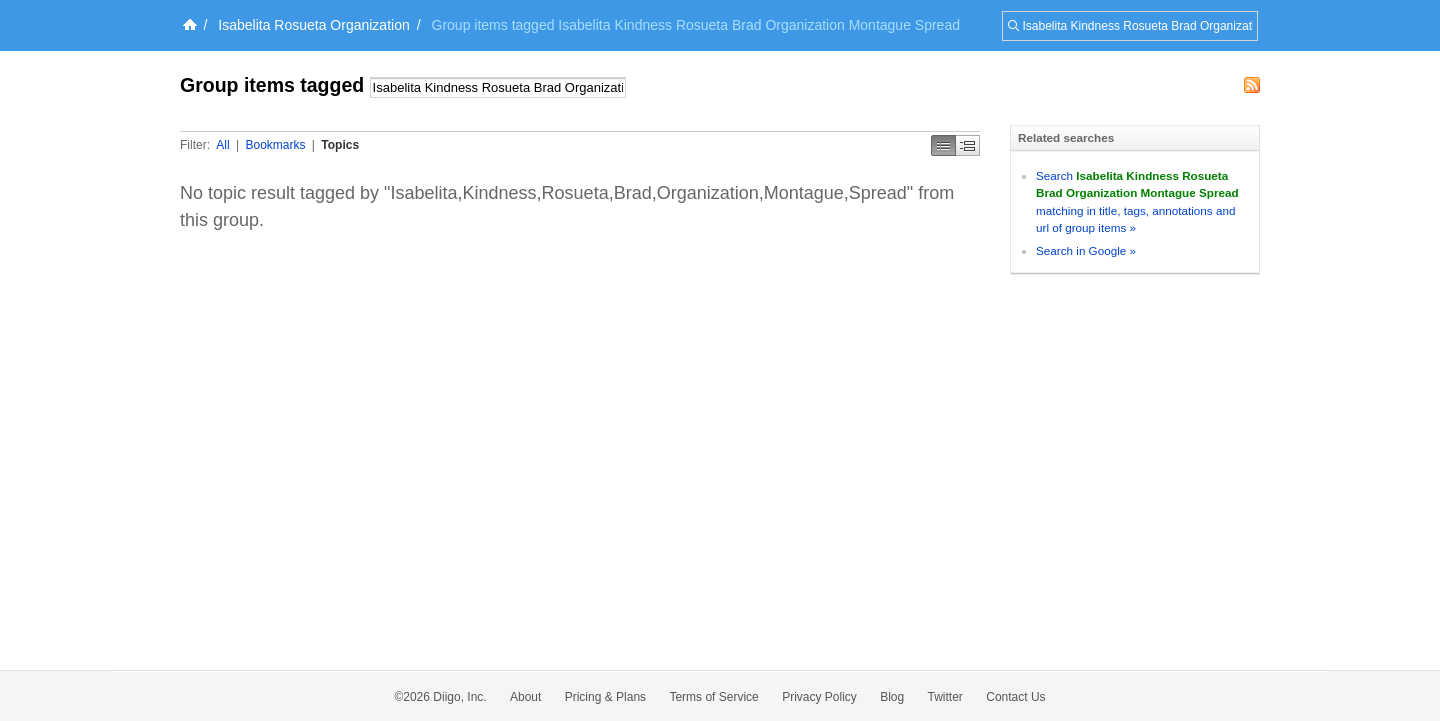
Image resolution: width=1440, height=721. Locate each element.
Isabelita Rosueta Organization (313, 25)
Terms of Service (713, 697)
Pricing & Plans (605, 697)
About (525, 697)
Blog (892, 697)
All (222, 145)
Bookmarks (275, 145)
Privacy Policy (819, 697)
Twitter (945, 697)
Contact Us (1015, 697)
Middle (968, 145)
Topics (340, 145)
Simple (943, 145)
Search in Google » (1086, 250)
